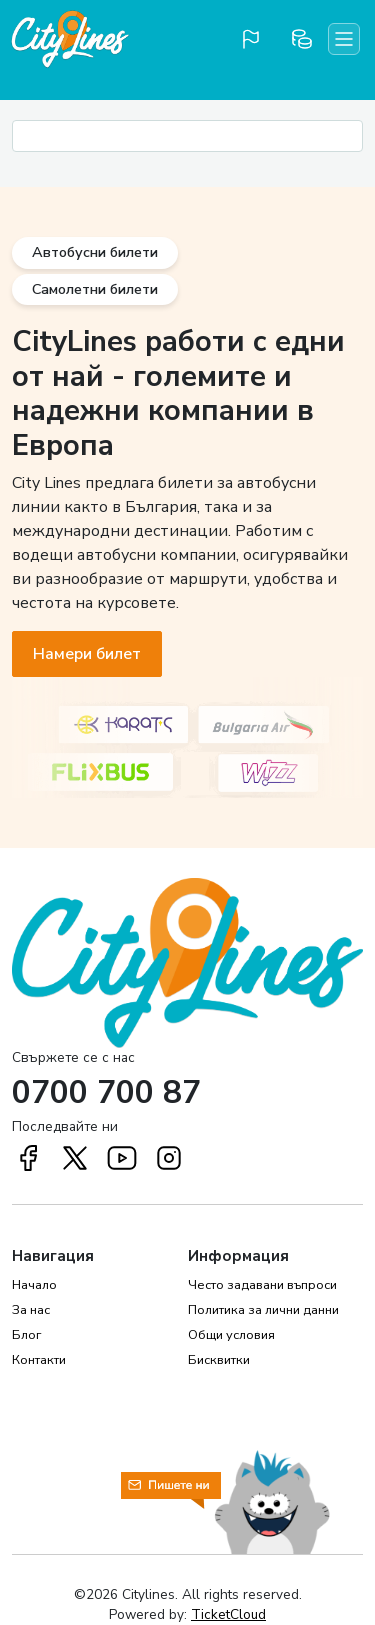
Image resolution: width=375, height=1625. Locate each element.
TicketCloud (228, 1614)
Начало (34, 1285)
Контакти (39, 1360)
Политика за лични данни (263, 1310)
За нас (31, 1310)
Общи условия (231, 1335)
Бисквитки (219, 1360)
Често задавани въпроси (262, 1285)
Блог (26, 1335)
